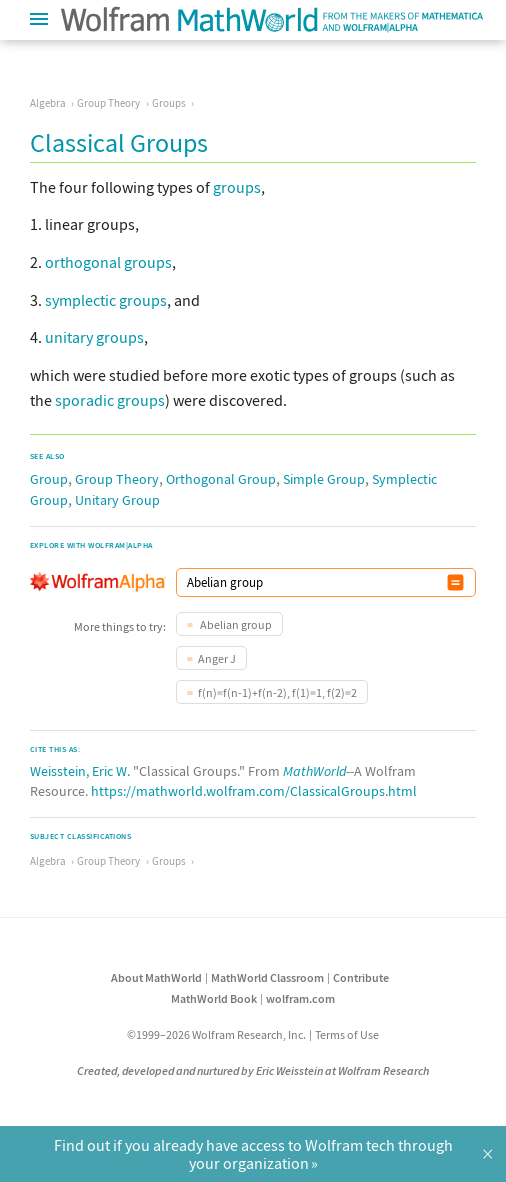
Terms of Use (347, 1034)
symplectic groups (106, 300)
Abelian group (235, 624)
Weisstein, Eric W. (80, 771)
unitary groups (94, 337)
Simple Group (324, 479)
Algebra (48, 103)
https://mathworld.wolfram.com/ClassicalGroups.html (254, 791)
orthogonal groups (108, 262)
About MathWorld (156, 977)
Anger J (217, 658)
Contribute (361, 977)
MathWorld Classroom (267, 977)
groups (237, 187)
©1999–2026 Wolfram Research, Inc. (216, 1034)
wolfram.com (300, 998)
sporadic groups (110, 400)
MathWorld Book (214, 998)
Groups (169, 103)
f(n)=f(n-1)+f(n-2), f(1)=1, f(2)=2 (277, 692)
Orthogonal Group (221, 479)
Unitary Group (117, 500)
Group (49, 479)
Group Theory (108, 103)
